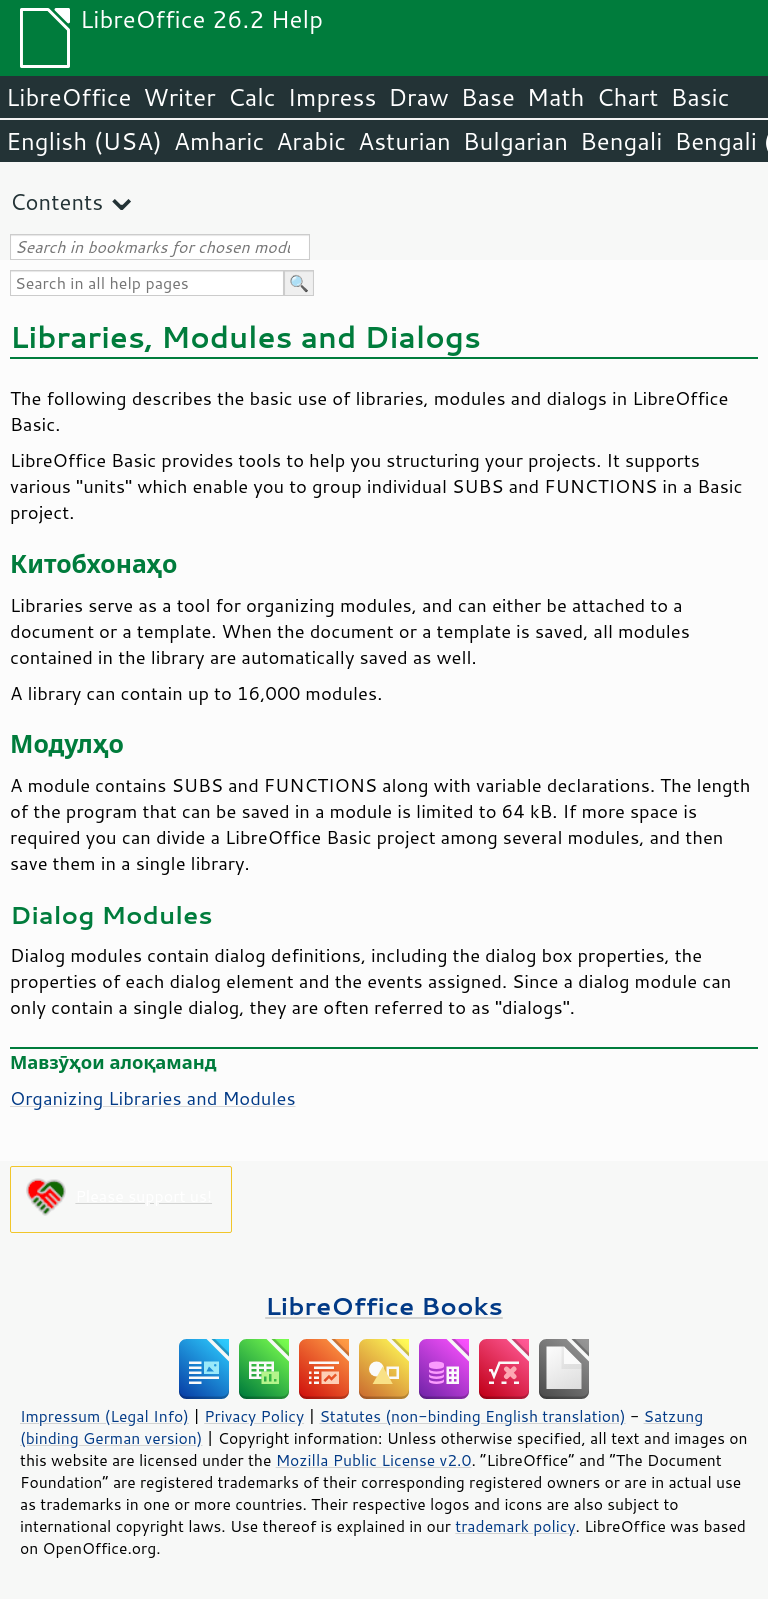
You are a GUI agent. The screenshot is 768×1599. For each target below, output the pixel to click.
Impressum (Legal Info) (104, 1416)
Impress (332, 97)
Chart (627, 97)
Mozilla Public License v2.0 (374, 1460)
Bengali (621, 141)
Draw (418, 97)
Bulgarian (515, 141)
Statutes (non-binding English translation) (472, 1416)
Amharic (219, 141)
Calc (252, 97)
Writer (179, 97)
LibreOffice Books (384, 1305)
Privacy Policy (254, 1416)
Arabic (311, 141)
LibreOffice (68, 97)
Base (488, 97)
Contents (56, 201)
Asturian (404, 141)
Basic (699, 97)
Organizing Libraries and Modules (153, 1098)
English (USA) (84, 141)
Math (556, 97)
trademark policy (515, 1526)
